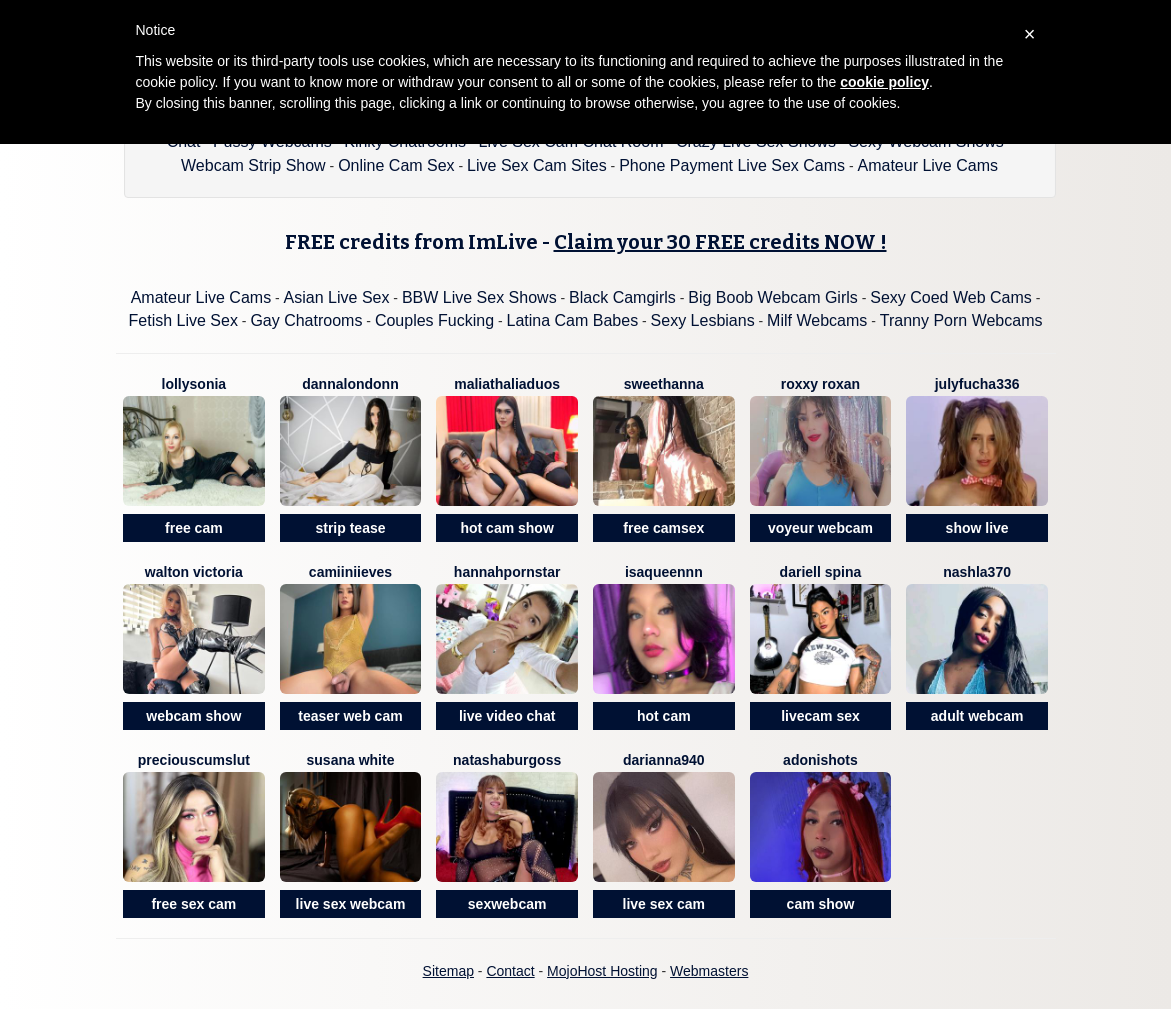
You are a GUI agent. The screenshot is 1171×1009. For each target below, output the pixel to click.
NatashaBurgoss (507, 760)
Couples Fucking (434, 320)
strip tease (350, 528)
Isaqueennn (664, 572)
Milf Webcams (817, 320)
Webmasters (709, 971)
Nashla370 (977, 572)
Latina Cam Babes (573, 320)
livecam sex (820, 716)
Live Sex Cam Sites (537, 165)
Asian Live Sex (337, 297)
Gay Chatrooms (306, 320)
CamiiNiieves (350, 572)
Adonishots (820, 760)
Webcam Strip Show (253, 165)
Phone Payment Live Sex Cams (732, 165)
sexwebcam (507, 904)
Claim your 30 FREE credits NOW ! (720, 242)
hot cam (664, 716)
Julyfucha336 (977, 384)
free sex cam (193, 904)
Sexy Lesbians (703, 320)
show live (977, 528)
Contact (510, 971)
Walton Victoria (194, 572)
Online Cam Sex (396, 165)
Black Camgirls (622, 297)
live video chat (507, 716)
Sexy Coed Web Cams (951, 297)
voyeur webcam (820, 528)
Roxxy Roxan (820, 384)
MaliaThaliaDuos (507, 384)
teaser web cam (350, 716)
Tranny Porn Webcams (961, 320)
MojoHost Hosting (602, 971)
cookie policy (884, 82)
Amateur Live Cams (927, 165)
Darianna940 (664, 760)
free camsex (663, 528)
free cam (194, 528)
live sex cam (664, 904)
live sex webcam (351, 904)
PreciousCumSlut (194, 760)
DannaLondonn (350, 384)
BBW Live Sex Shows (479, 297)
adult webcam (977, 716)
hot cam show (506, 528)
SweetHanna (664, 384)
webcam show (193, 716)
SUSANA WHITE (351, 760)
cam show (821, 904)
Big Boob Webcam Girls (773, 297)
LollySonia (194, 384)
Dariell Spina (821, 572)
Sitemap (448, 971)
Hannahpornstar (507, 572)
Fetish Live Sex (183, 320)
